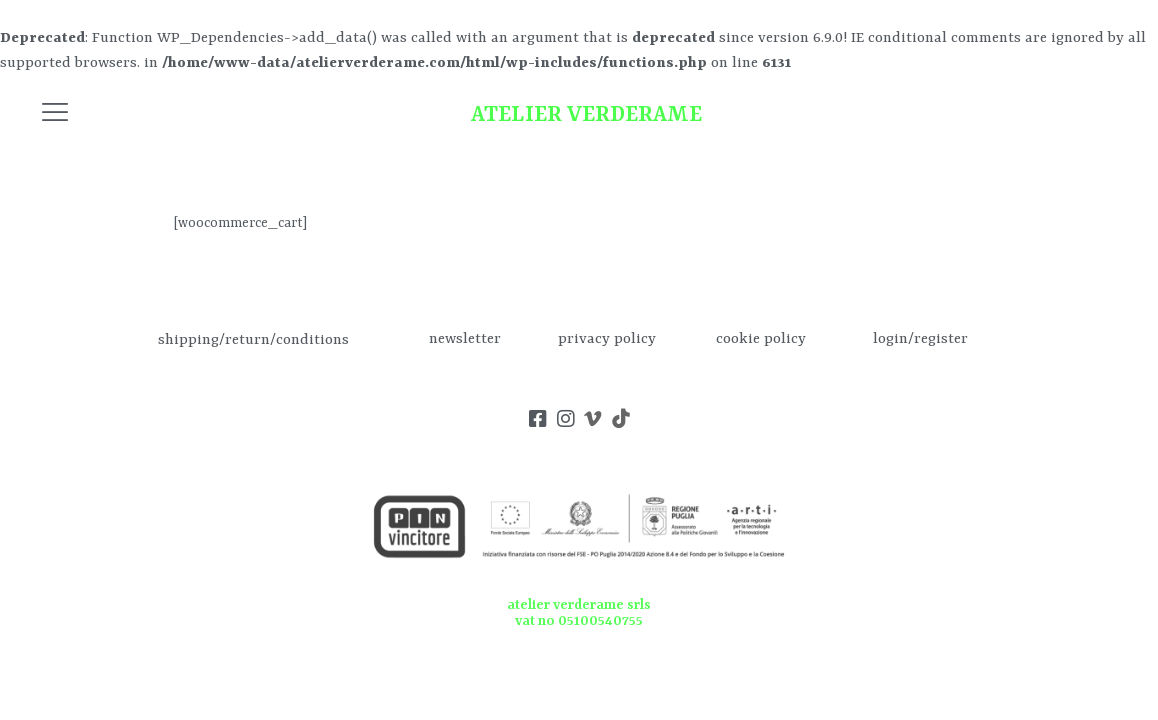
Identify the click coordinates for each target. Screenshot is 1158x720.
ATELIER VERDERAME (586, 115)
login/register (920, 339)
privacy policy (607, 339)
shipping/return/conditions (253, 339)
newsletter (465, 339)
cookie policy (761, 339)
